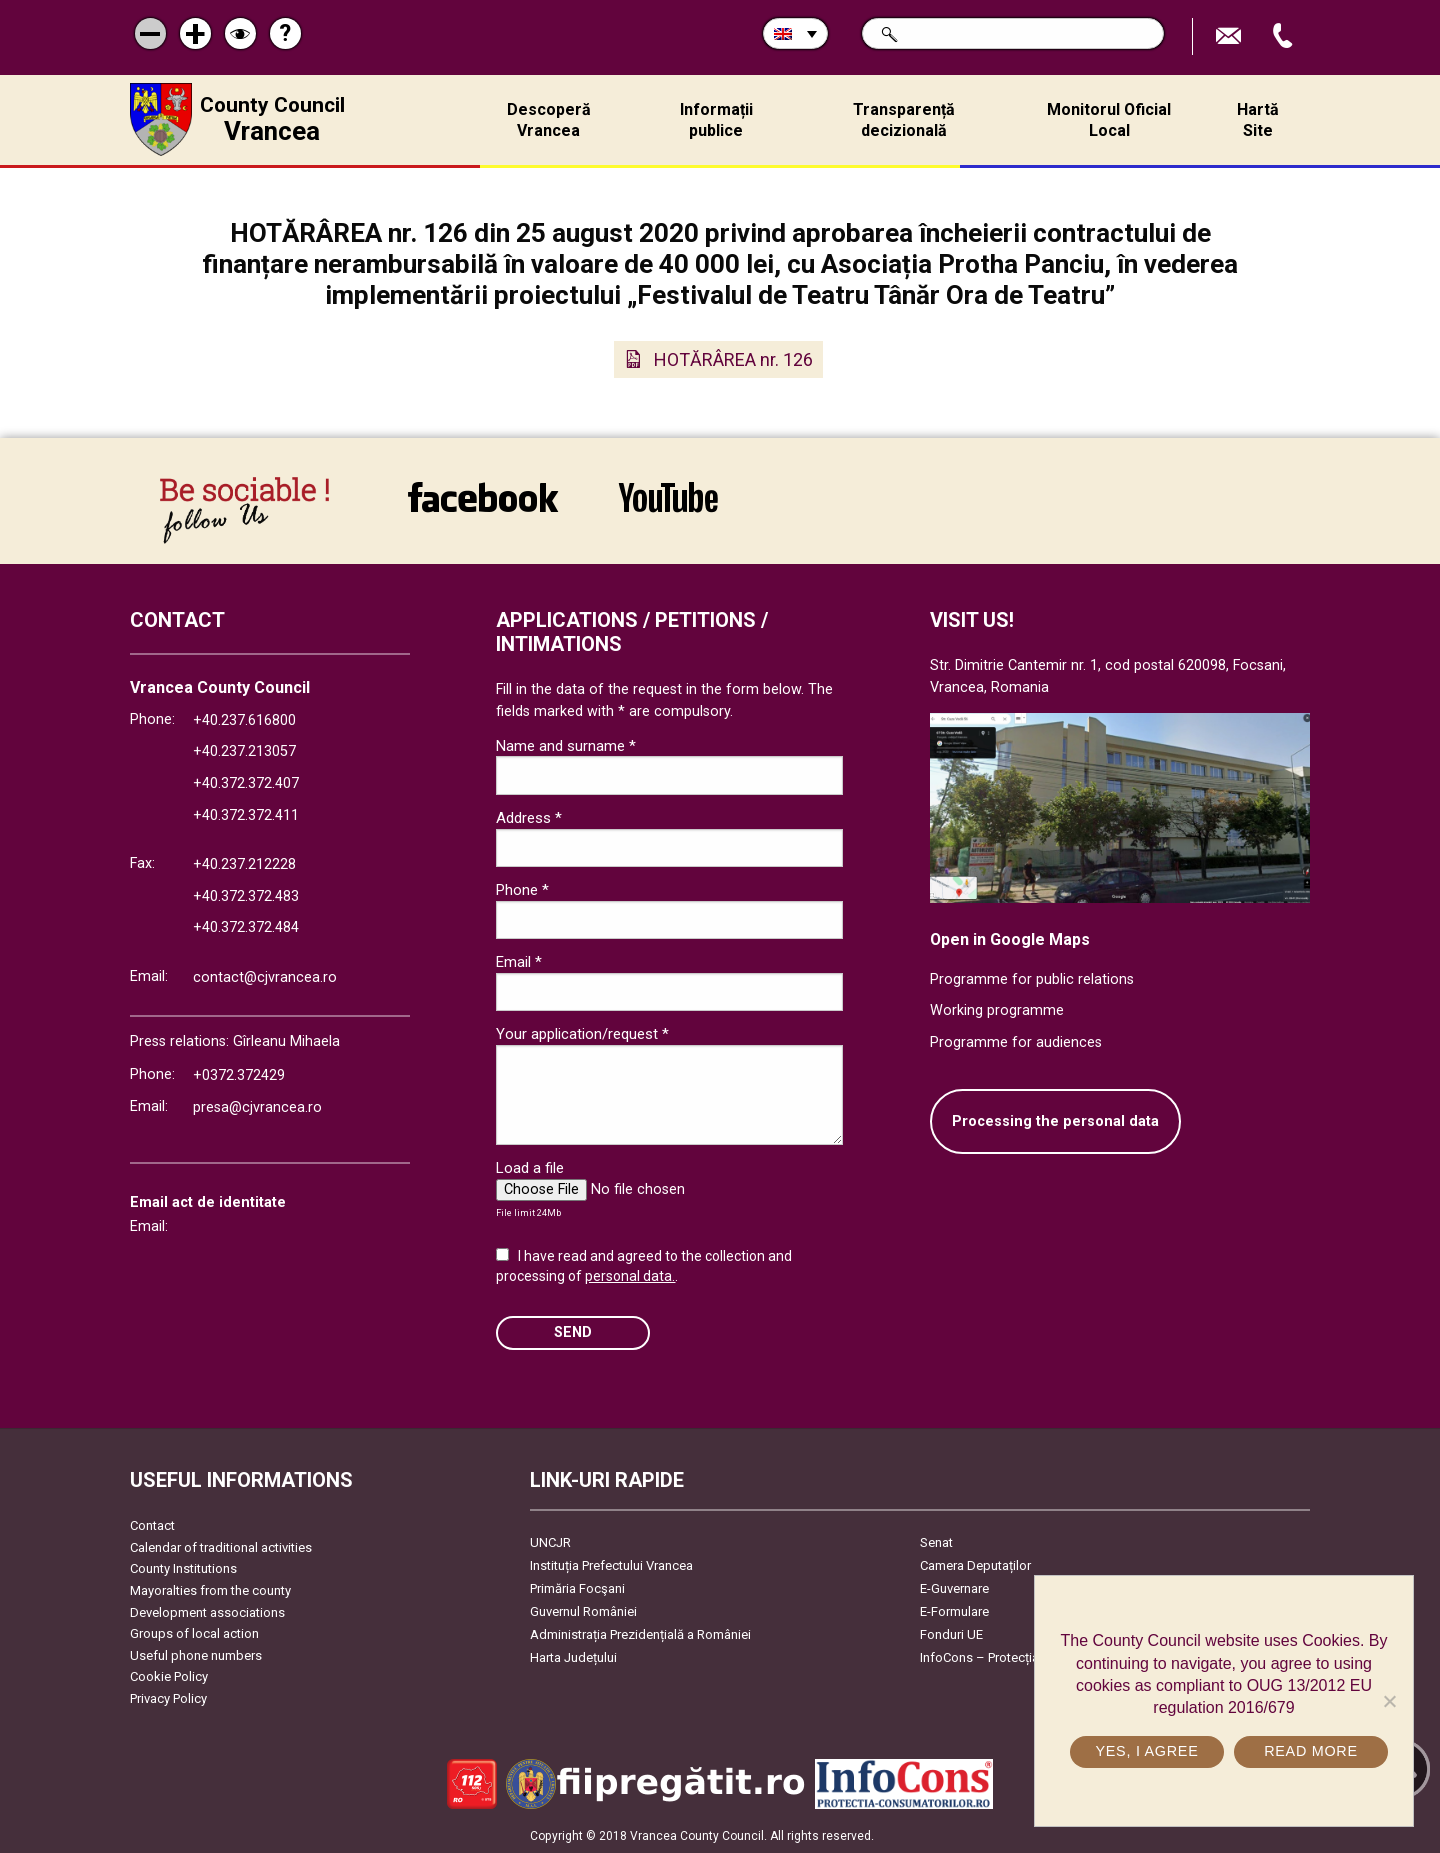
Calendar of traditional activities (221, 1547)
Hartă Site (1258, 120)
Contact (152, 1525)
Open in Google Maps (1010, 939)
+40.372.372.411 (246, 815)
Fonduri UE (951, 1634)
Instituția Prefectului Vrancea (611, 1565)
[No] (1389, 1701)
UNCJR (550, 1542)
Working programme (997, 1010)
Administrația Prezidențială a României (640, 1634)
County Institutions (183, 1568)
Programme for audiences (1016, 1042)
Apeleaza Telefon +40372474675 (1285, 36)
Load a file (530, 1168)
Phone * (522, 890)
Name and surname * (566, 746)
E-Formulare (954, 1611)
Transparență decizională (904, 120)
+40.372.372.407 (246, 783)
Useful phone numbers (196, 1655)
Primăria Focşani (577, 1588)
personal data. (630, 1276)
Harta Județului (573, 1657)
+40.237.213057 (244, 751)
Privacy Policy (168, 1698)
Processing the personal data (1055, 1121)
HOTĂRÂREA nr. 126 (733, 359)
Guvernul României (583, 1611)
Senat (936, 1542)
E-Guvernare (954, 1588)
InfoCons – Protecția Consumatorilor (1025, 1657)
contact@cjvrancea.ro (265, 977)
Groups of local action (194, 1633)
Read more (1311, 1751)
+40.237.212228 (244, 864)
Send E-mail (1231, 36)
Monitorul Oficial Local (1109, 120)
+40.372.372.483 (246, 896)
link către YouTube (668, 497)
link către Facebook (483, 497)
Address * (529, 818)
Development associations (207, 1612)
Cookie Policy (169, 1676)
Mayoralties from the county (210, 1590)
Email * (519, 962)
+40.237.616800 (244, 720)
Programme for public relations (1032, 979)
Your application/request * (582, 1034)
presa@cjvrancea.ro (257, 1107)
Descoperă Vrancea (549, 120)
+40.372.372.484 (246, 927)
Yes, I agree (1146, 1751)
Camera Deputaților (975, 1565)
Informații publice (716, 120)
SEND (573, 1332)
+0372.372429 (239, 1075)
